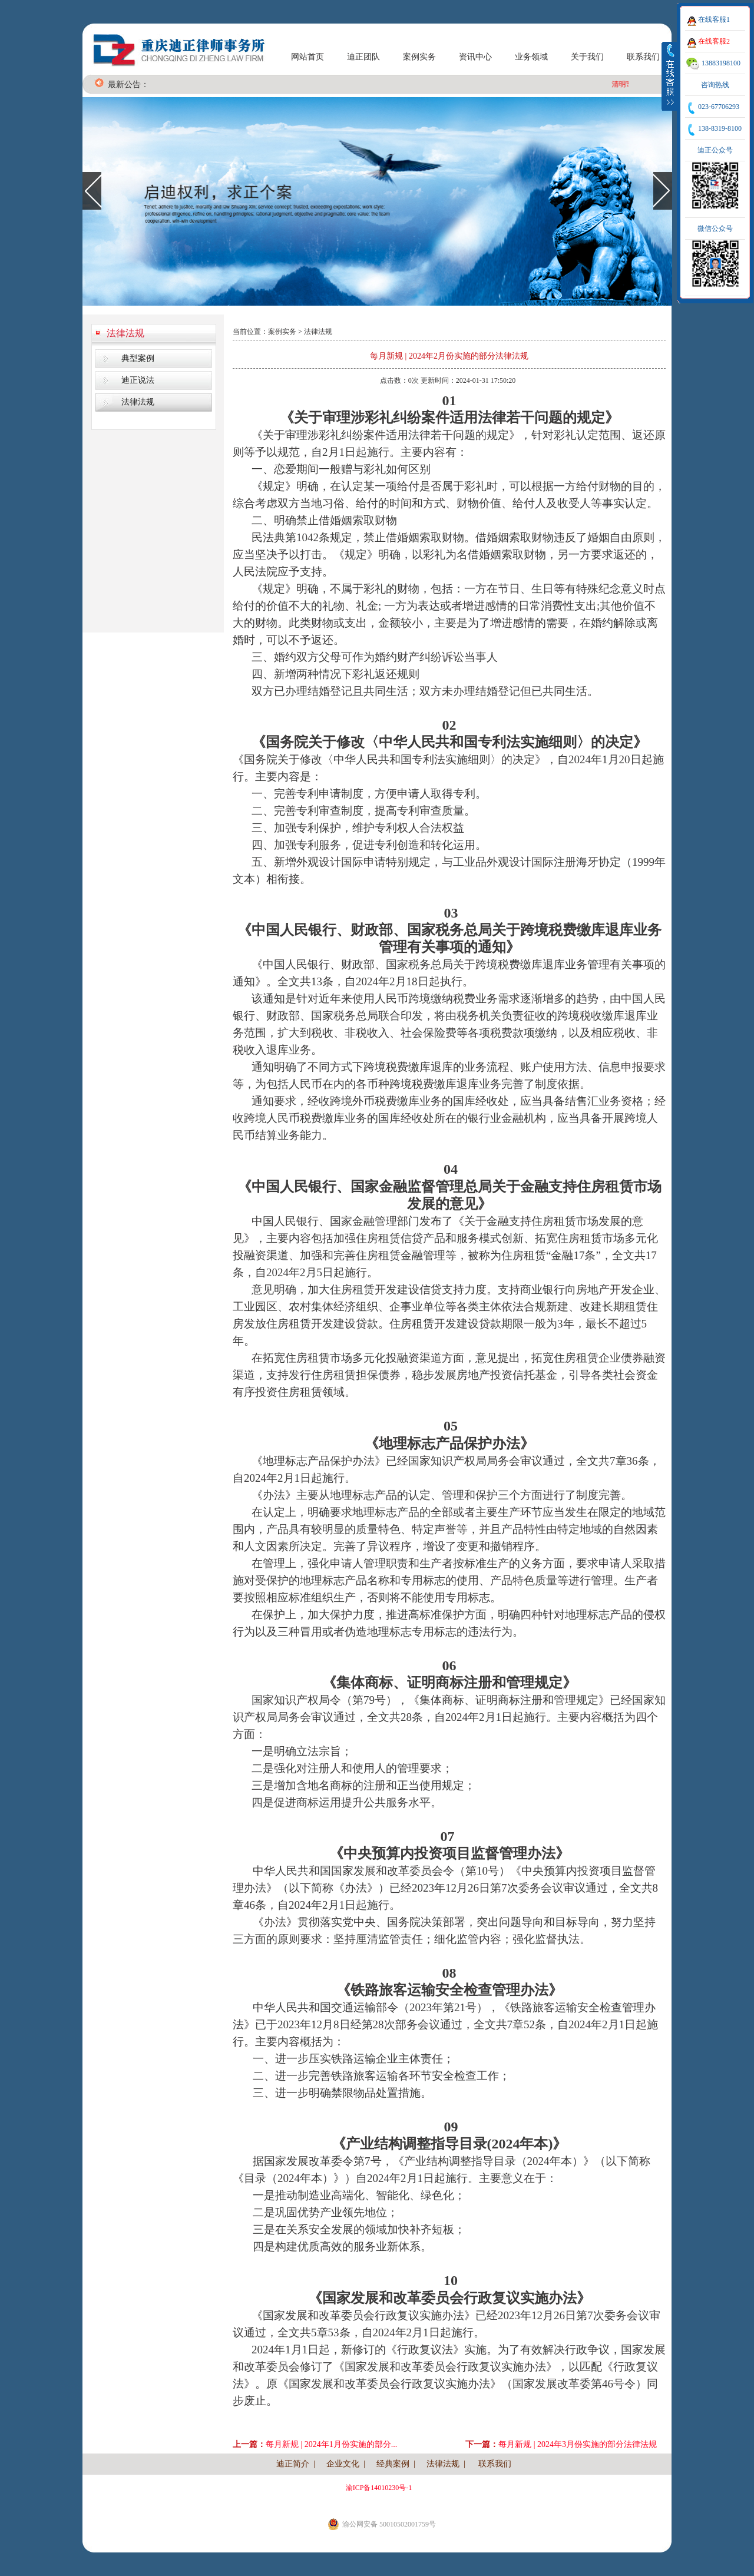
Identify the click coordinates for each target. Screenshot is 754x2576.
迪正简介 (292, 2463)
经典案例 (392, 2463)
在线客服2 (714, 41)
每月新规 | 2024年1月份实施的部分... (331, 2444)
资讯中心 (475, 56)
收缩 (670, 76)
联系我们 (643, 56)
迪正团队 (363, 56)
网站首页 (307, 56)
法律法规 (125, 333)
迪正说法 (137, 380)
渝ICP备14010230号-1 (379, 2488)
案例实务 (419, 56)
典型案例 (137, 358)
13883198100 (721, 63)
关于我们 (587, 56)
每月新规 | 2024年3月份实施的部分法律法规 (577, 2444)
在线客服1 (714, 19)
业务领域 (531, 56)
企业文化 (342, 2463)
